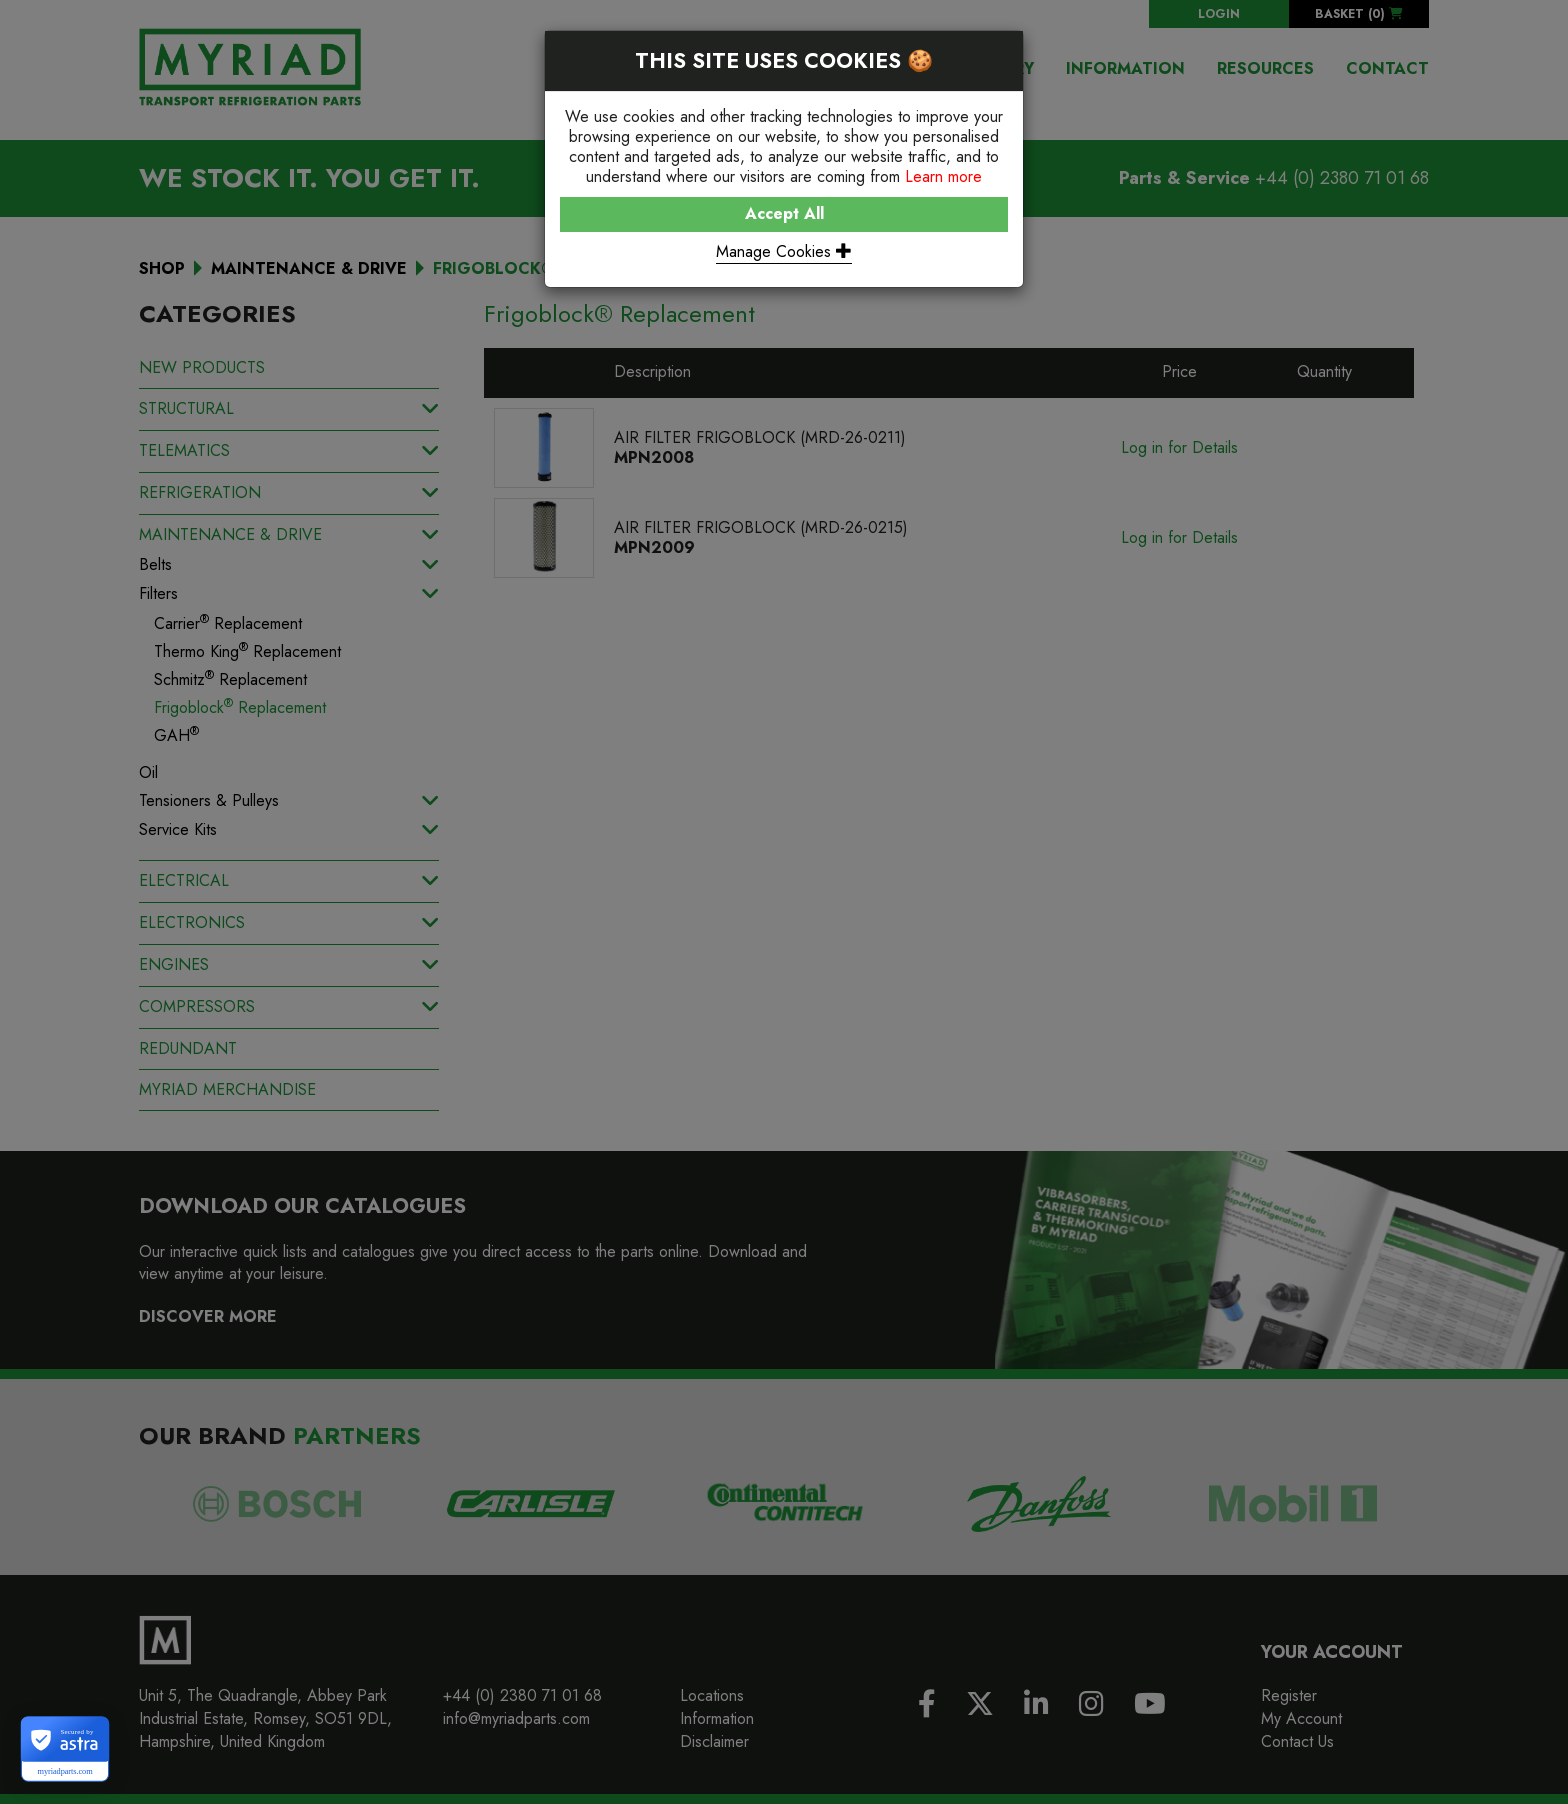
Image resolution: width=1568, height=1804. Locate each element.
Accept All (784, 213)
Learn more (943, 176)
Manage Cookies (784, 251)
